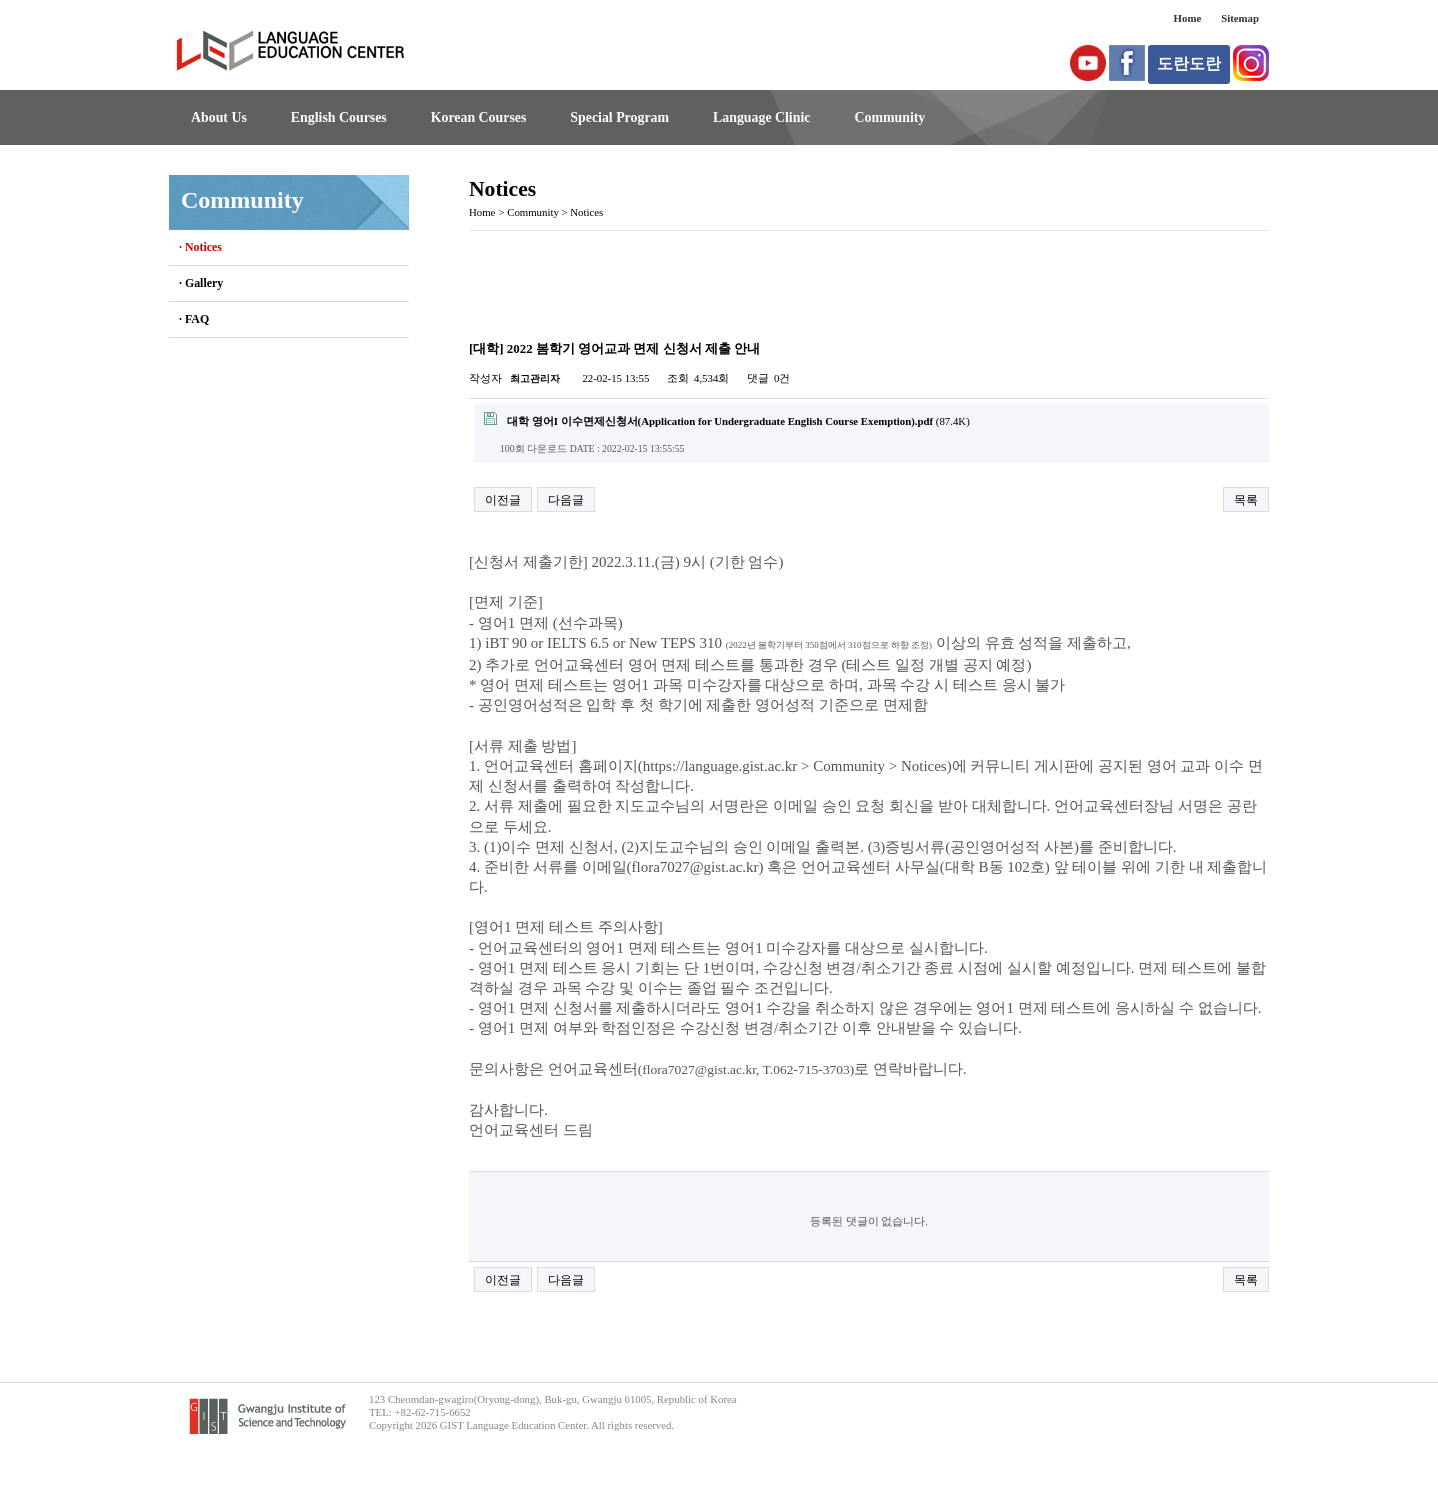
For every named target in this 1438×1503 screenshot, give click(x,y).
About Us (219, 117)
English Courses (339, 117)
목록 (1246, 500)
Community (889, 117)
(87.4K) (727, 419)
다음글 (566, 500)
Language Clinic (761, 117)
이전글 (503, 500)
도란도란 (1189, 63)
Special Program (619, 117)
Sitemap (1240, 18)
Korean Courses (479, 117)
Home (1188, 18)
